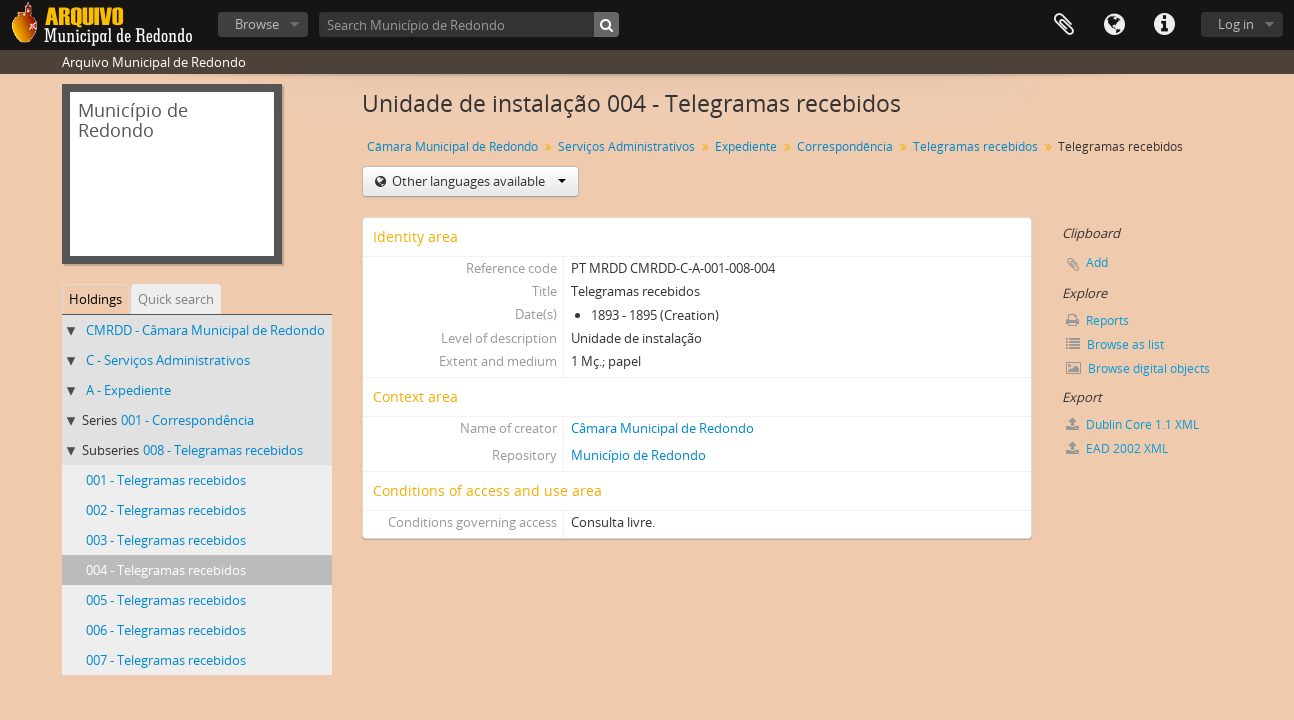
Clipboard (1064, 25)
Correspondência (845, 146)
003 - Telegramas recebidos (166, 540)
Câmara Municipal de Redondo (452, 146)
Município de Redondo (638, 455)
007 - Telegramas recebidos (166, 660)
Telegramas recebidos (975, 146)
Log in (1236, 24)
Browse (257, 24)
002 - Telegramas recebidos (166, 510)
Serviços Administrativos (626, 146)
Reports (1097, 320)
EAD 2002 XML (1117, 448)
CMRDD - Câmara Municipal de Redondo (205, 330)
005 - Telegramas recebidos (166, 600)
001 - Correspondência (187, 420)
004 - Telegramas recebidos (166, 570)
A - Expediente (128, 390)
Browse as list (1115, 344)
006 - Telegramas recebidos (166, 630)
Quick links (1164, 25)
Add (1097, 262)
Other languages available (477, 181)
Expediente (746, 146)
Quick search (176, 299)
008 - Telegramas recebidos (223, 450)
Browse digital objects (1138, 368)
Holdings (95, 299)
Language (1114, 25)
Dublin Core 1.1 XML (1132, 424)
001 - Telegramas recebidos (166, 480)
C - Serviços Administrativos (168, 360)
